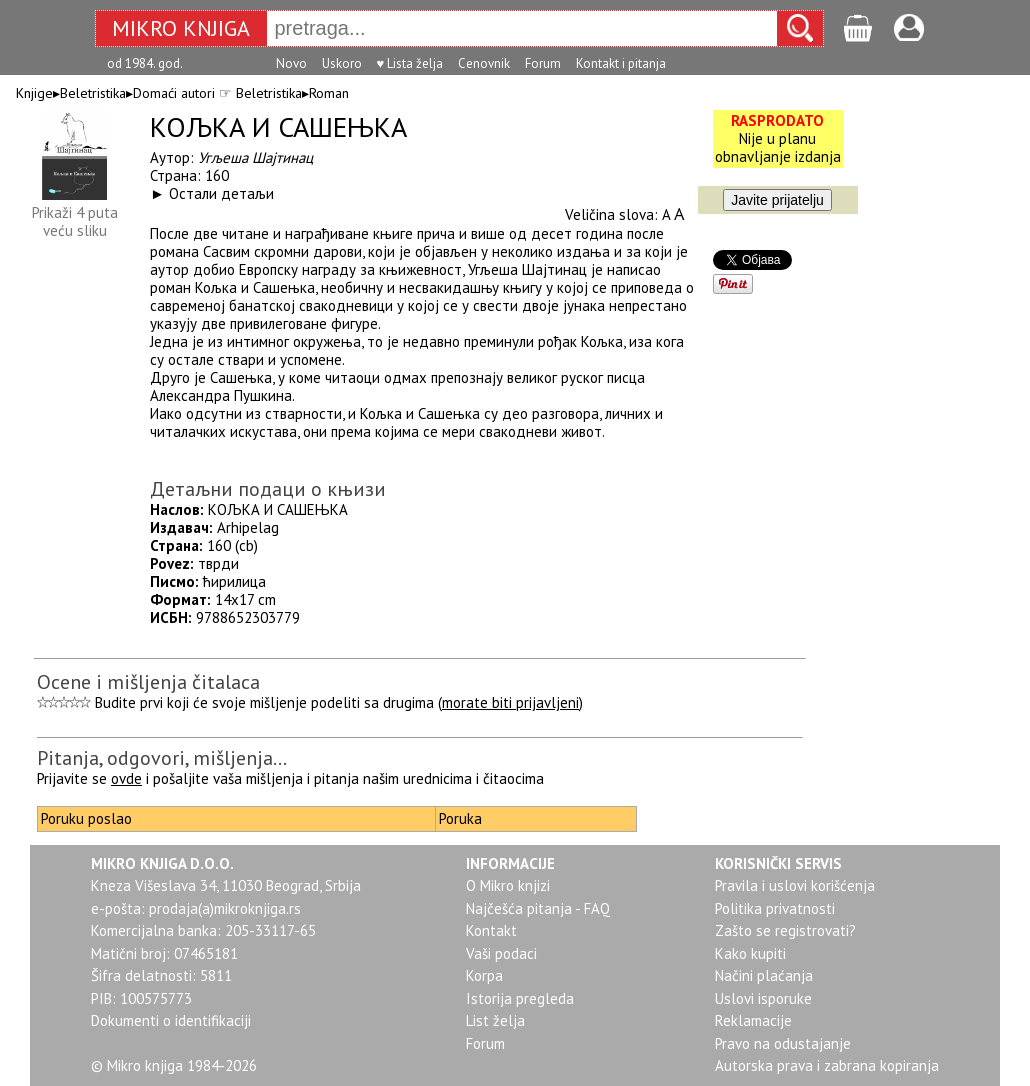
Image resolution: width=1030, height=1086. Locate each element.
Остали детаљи (221, 193)
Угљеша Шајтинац (255, 157)
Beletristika (93, 93)
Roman (329, 93)
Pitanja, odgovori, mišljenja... (162, 758)
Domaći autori (174, 93)
